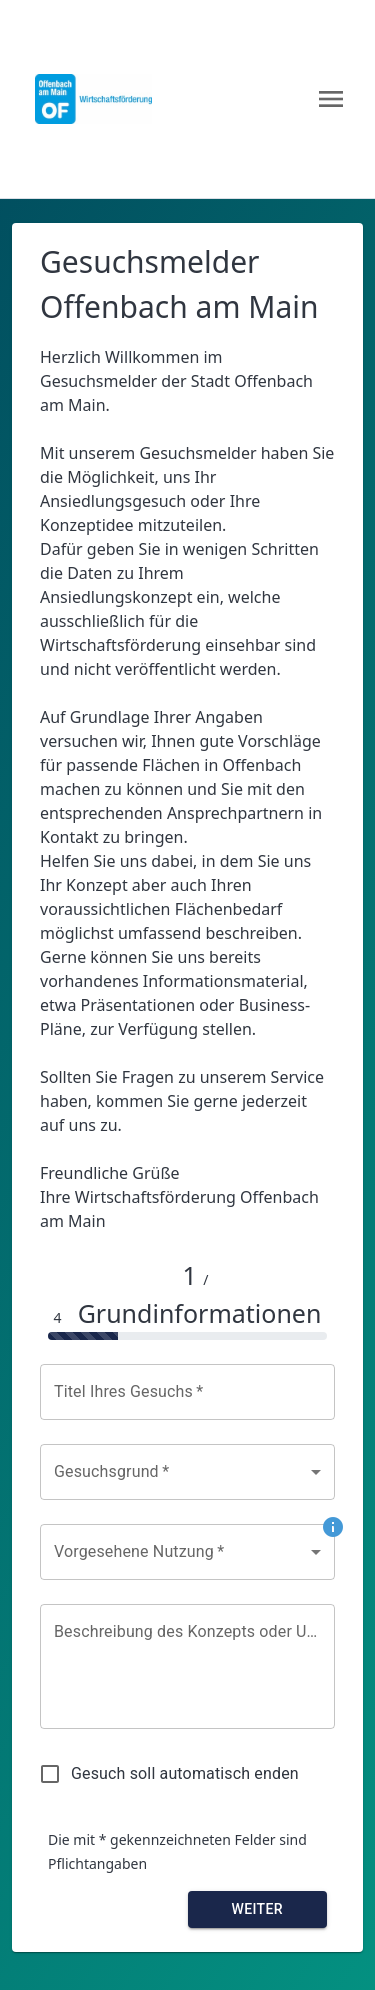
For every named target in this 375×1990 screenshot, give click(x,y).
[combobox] (187, 1472)
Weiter (257, 1909)
